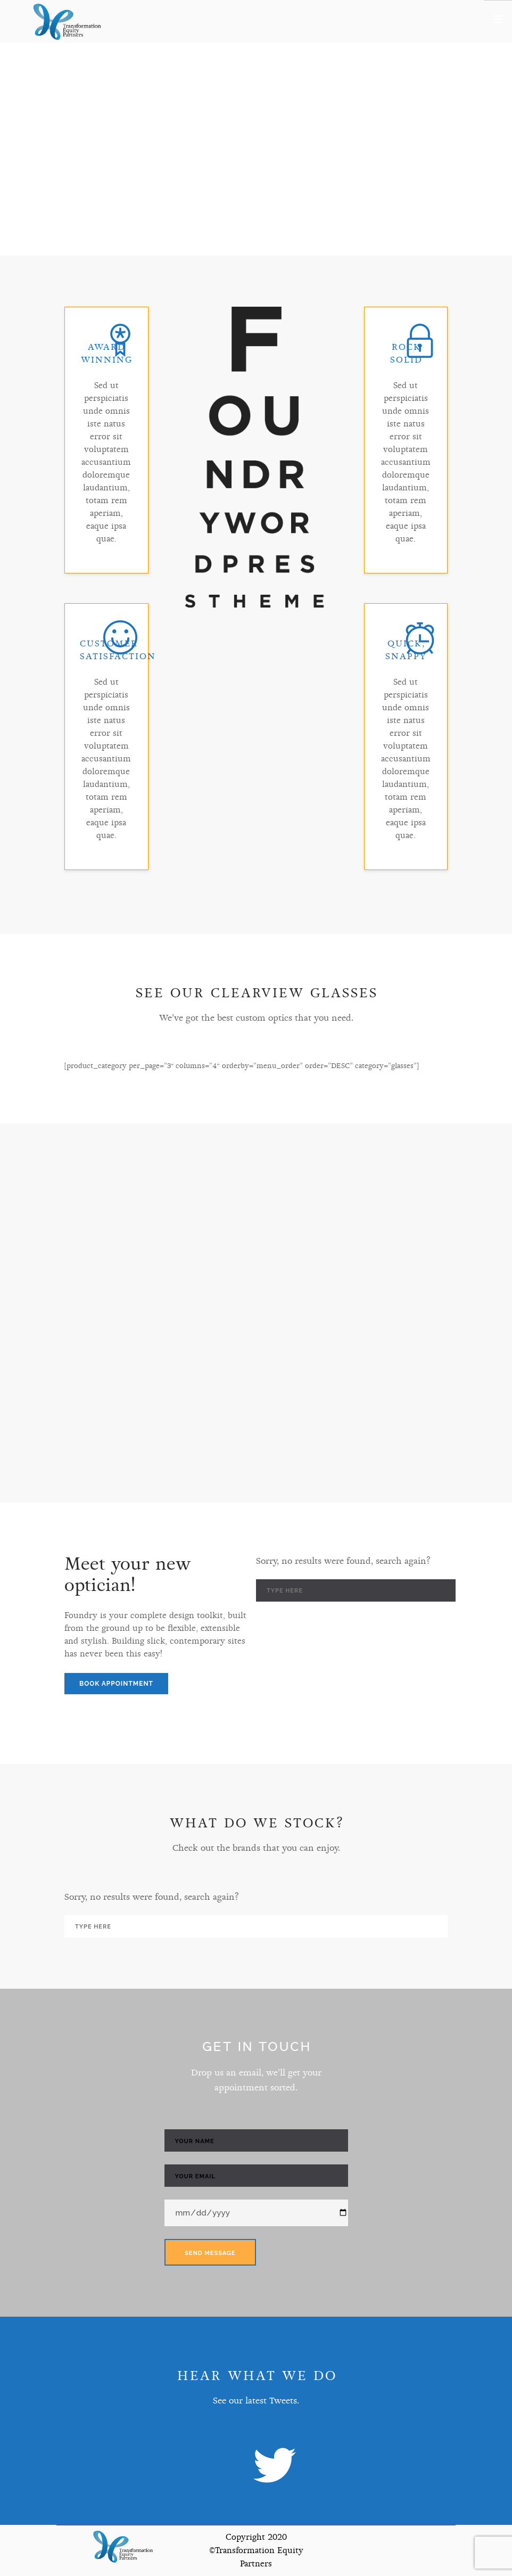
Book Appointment (116, 1683)
